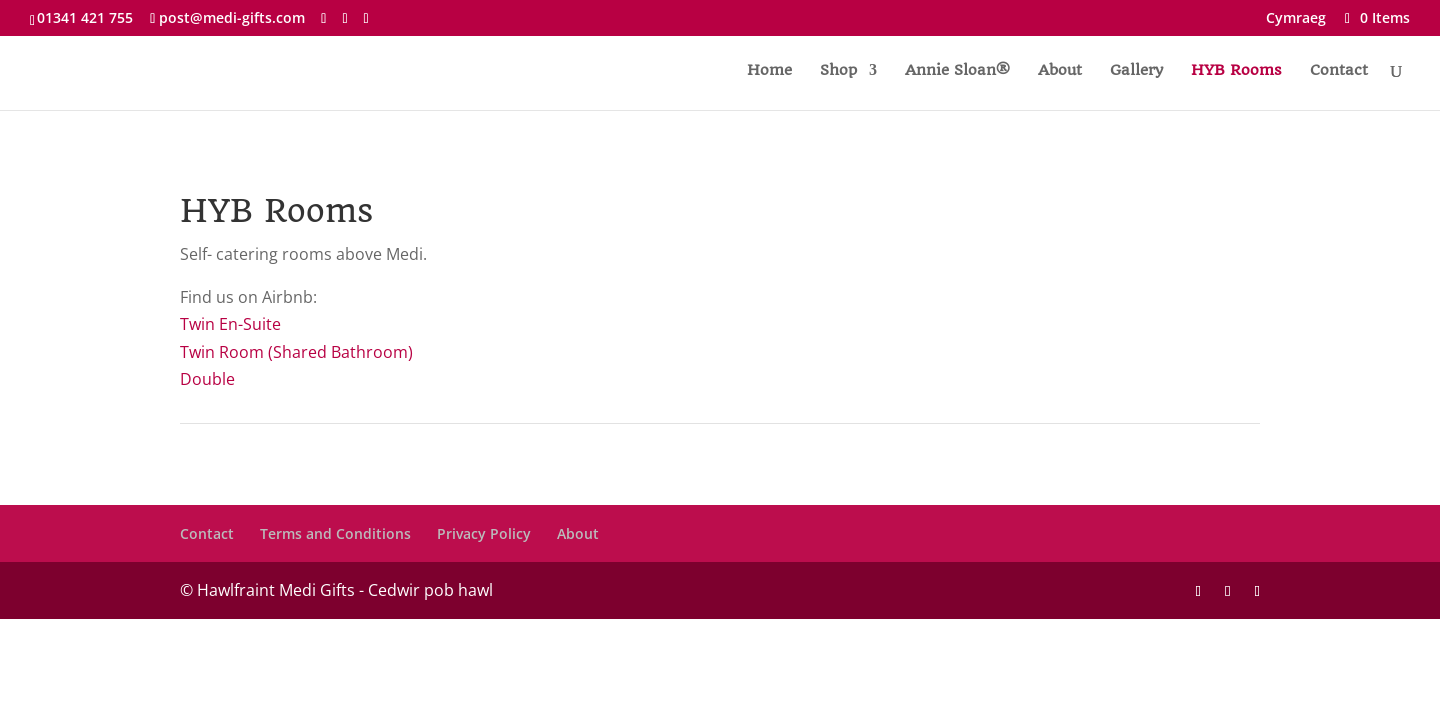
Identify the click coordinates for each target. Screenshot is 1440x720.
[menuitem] (1296, 23)
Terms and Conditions (335, 533)
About (1060, 71)
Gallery (1136, 71)
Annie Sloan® (957, 71)
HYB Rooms (1236, 71)
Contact (1339, 71)
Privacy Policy (484, 533)
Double (207, 379)
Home (769, 71)
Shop (838, 71)
